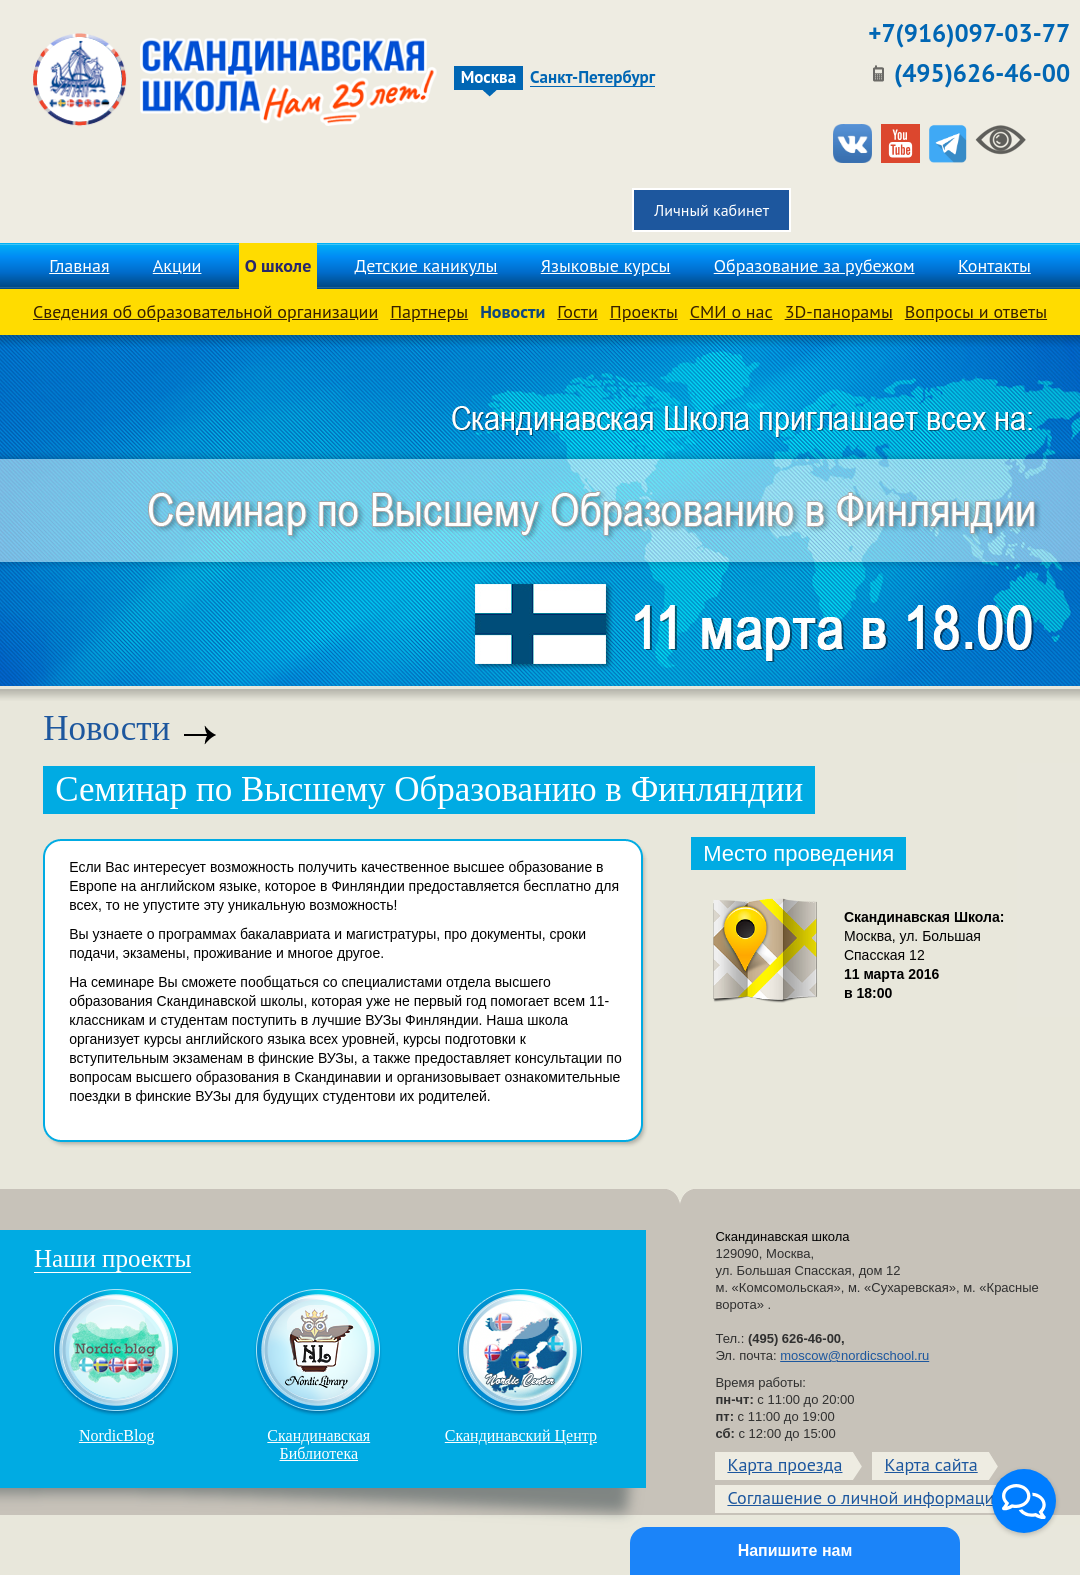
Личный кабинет (711, 210)
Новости (512, 311)
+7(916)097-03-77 (969, 33)
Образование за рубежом (814, 265)
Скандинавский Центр (521, 1366)
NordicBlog (117, 1366)
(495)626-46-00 (982, 73)
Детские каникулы (426, 265)
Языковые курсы (606, 265)
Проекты (644, 311)
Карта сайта (930, 1464)
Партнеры (429, 311)
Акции (177, 265)
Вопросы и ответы (976, 311)
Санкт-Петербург (592, 78)
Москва (488, 77)
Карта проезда (784, 1464)
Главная (79, 265)
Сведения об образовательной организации (205, 311)
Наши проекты (112, 1258)
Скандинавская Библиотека (319, 1375)
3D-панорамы (839, 311)
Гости (577, 311)
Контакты (994, 265)
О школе (278, 265)
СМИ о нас (731, 311)
